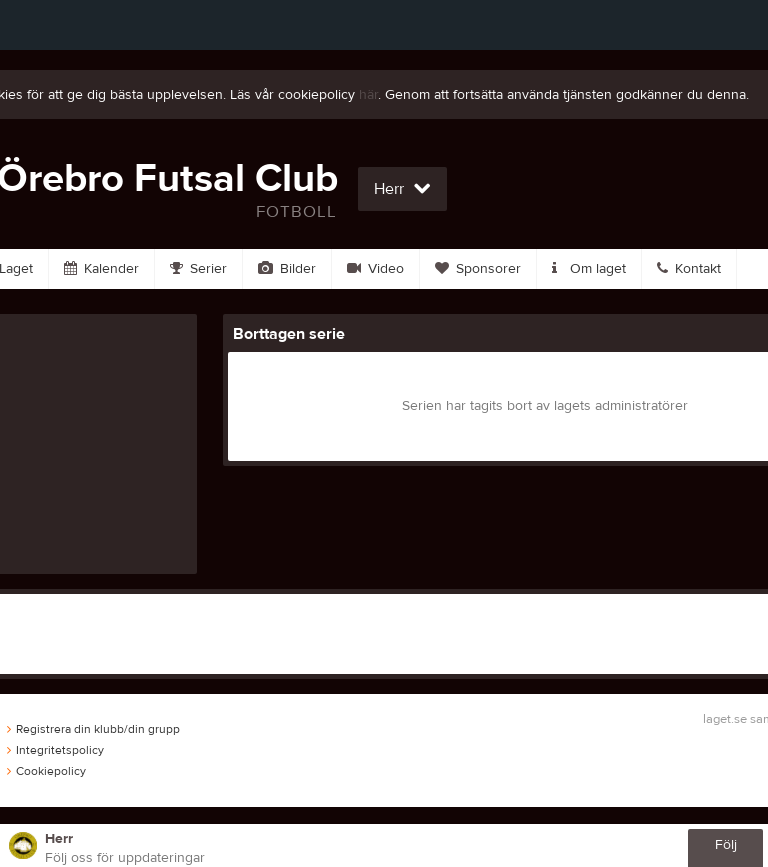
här (368, 95)
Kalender (101, 269)
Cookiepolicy (46, 771)
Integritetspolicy (55, 750)
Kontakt (689, 269)
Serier (198, 269)
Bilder (287, 269)
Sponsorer (478, 269)
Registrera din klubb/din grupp (93, 729)
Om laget (589, 269)
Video (375, 269)
